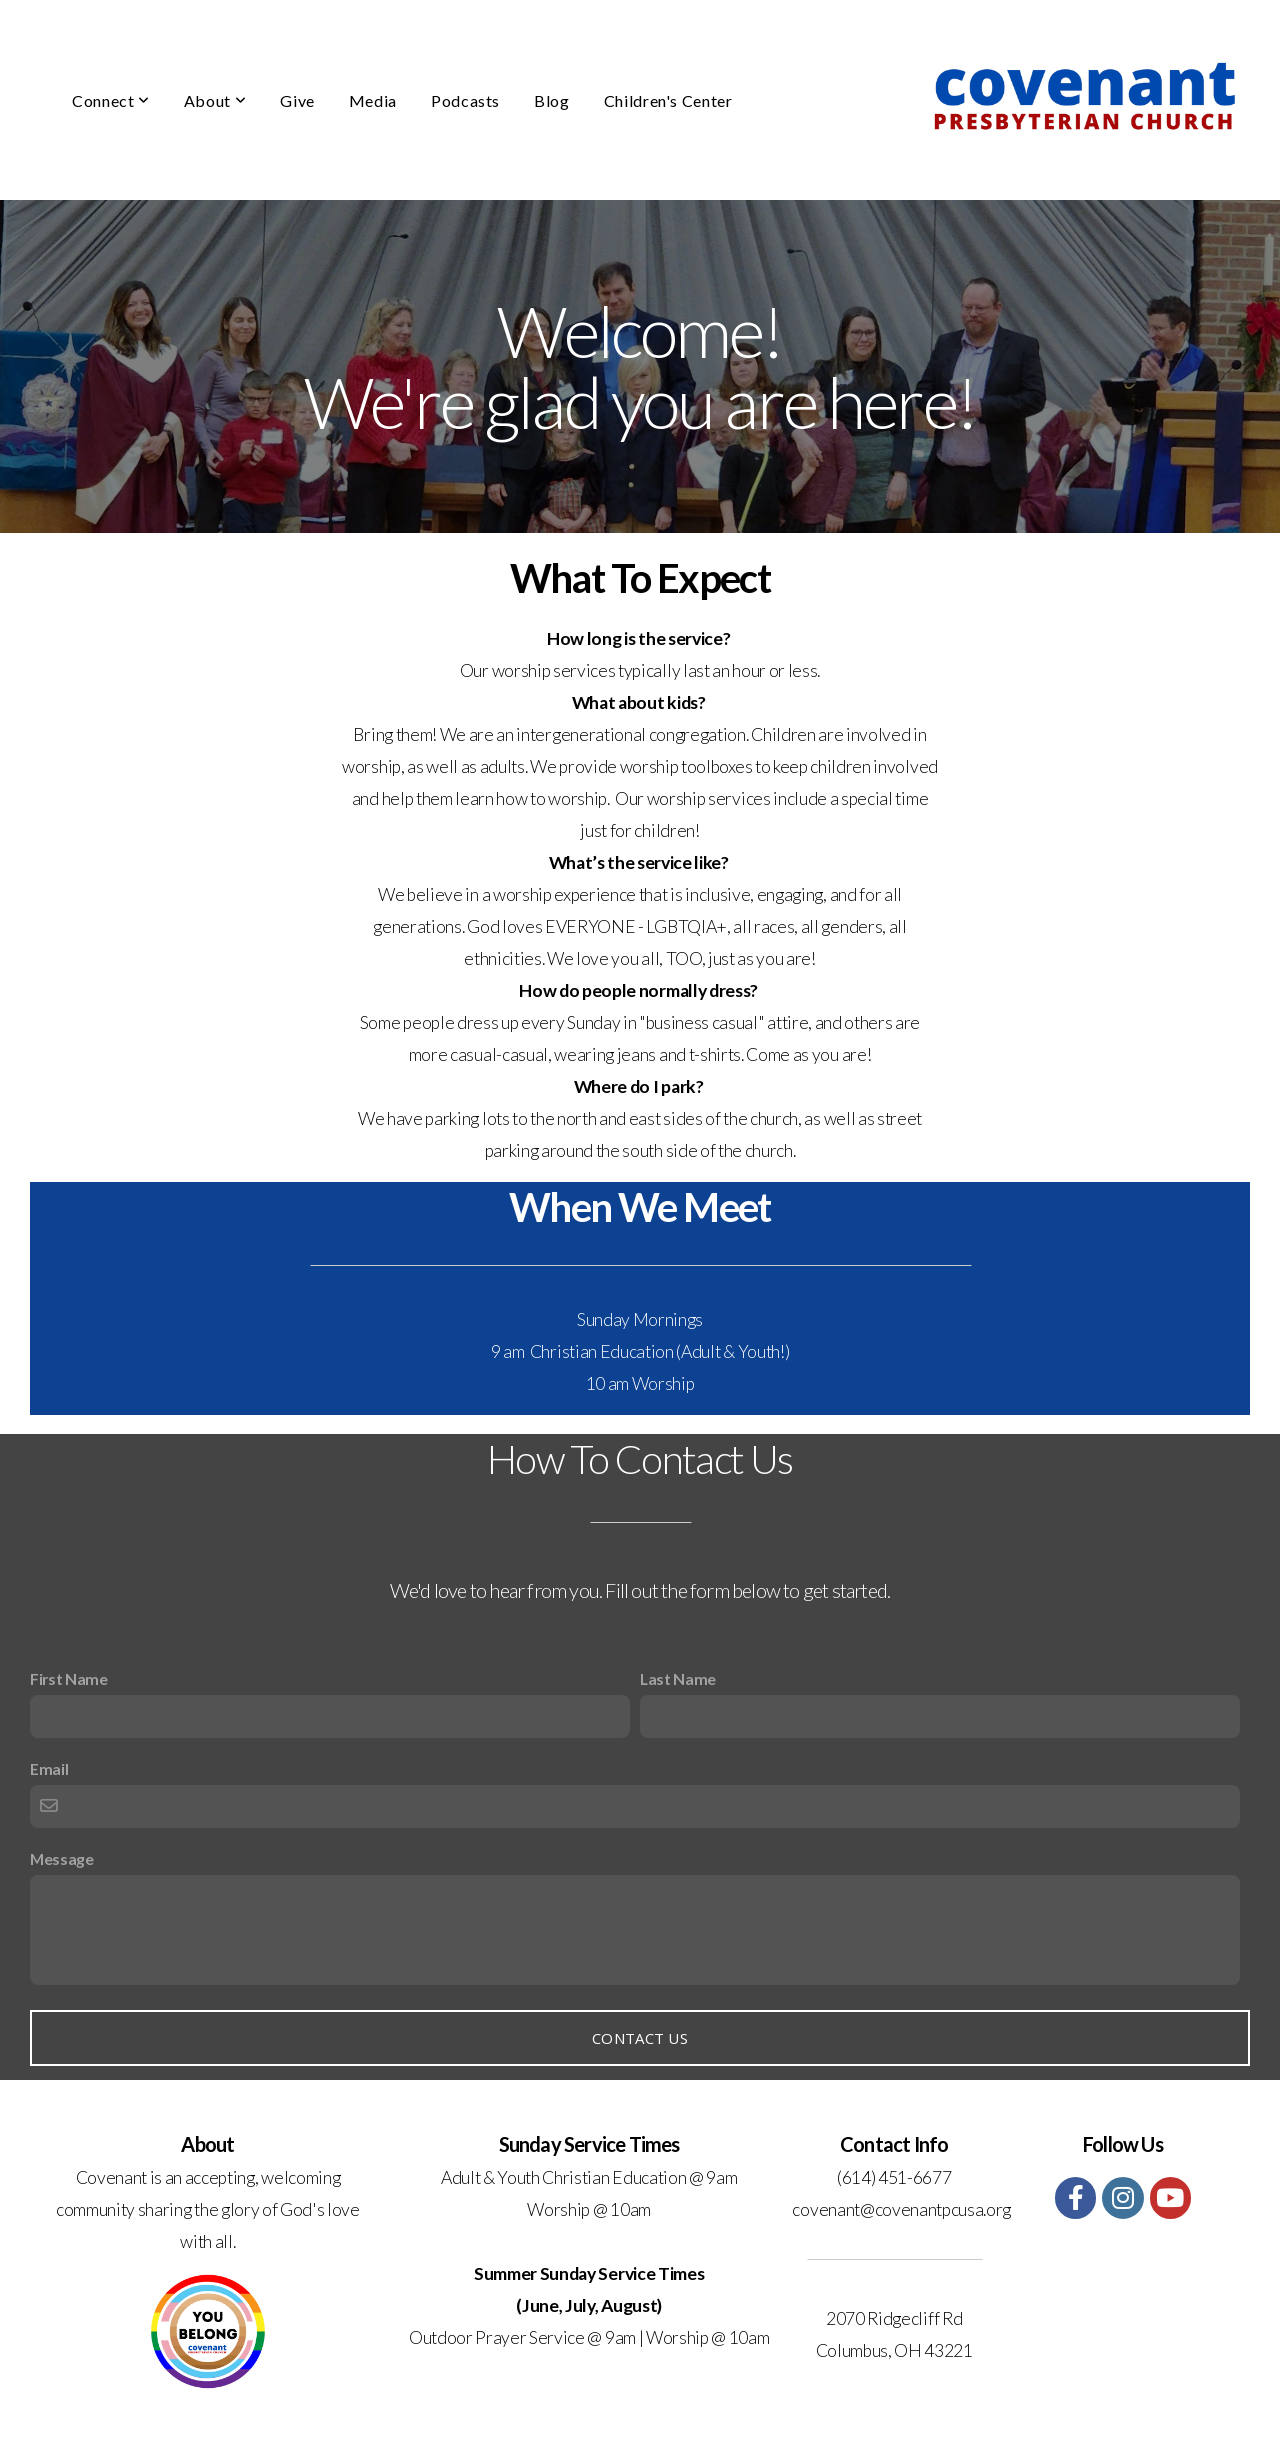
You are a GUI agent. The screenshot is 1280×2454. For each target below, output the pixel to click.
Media (373, 100)
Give (297, 100)
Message (62, 1858)
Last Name (678, 1678)
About (215, 100)
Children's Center (668, 100)
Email (49, 1768)
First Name (69, 1678)
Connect (111, 100)
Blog (552, 100)
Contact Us (640, 2038)
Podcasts (465, 100)
